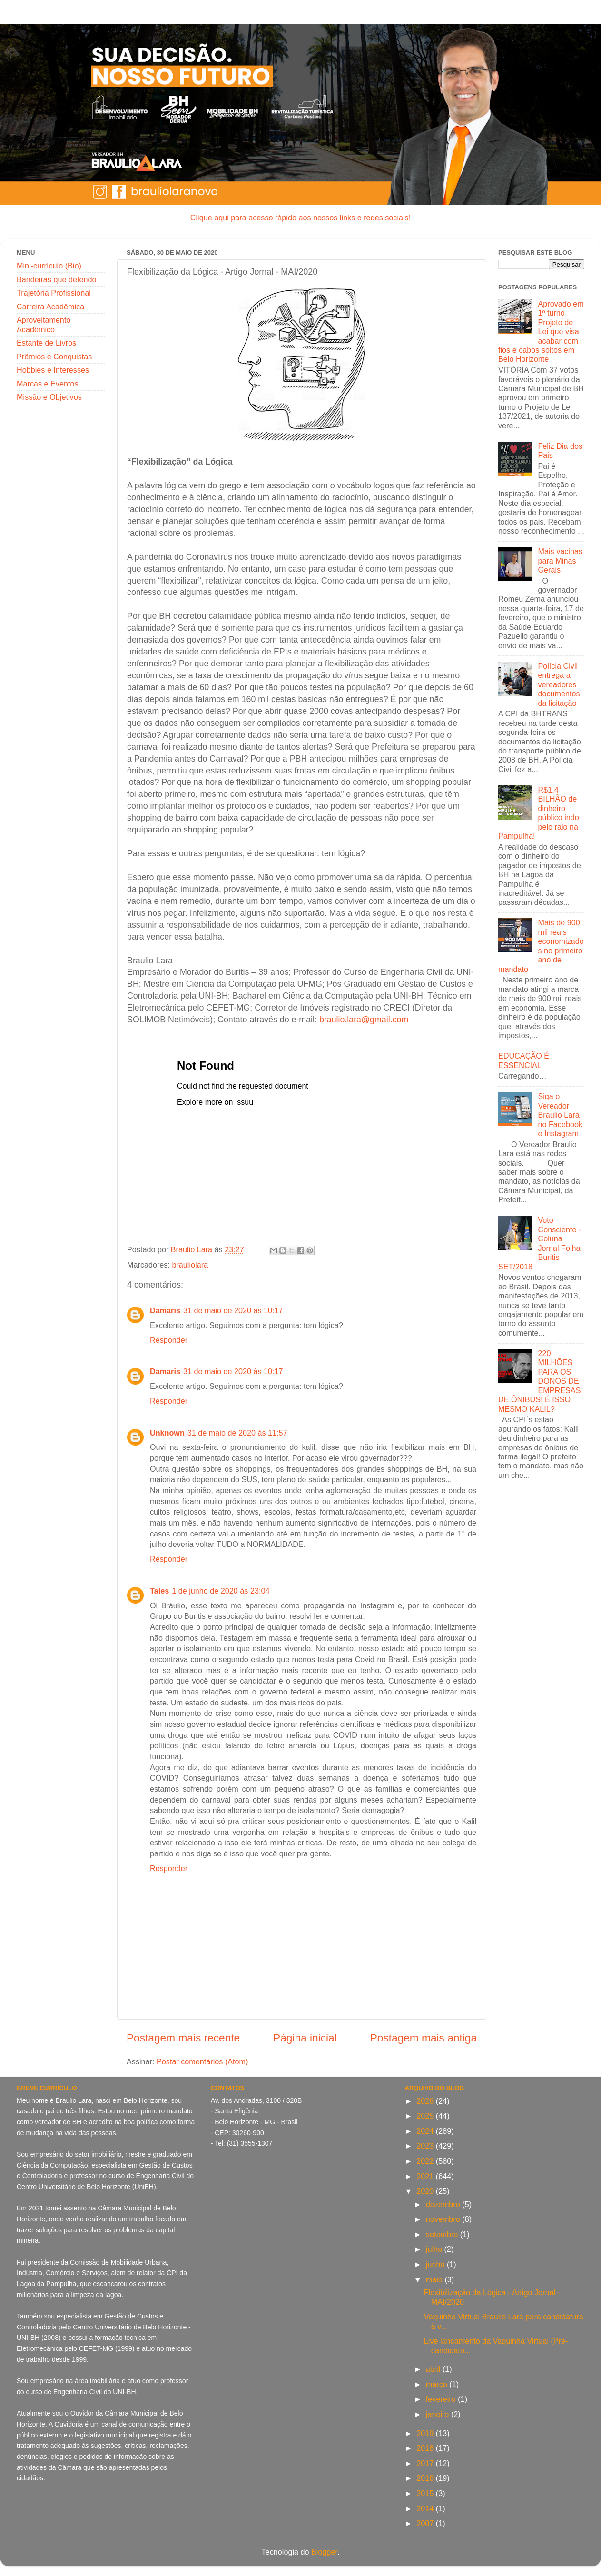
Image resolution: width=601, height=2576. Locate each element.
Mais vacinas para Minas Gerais (560, 560)
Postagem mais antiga (423, 2037)
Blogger (324, 2551)
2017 (426, 2463)
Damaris (165, 1310)
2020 (426, 2191)
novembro (444, 2219)
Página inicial (305, 2037)
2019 (426, 2433)
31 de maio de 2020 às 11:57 (237, 1432)
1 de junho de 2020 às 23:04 (220, 1590)
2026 (426, 2101)
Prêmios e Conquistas (54, 356)
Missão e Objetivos (49, 397)
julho (435, 2249)
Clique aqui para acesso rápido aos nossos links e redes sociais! (300, 217)
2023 (426, 2145)
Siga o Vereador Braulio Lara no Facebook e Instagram (560, 1115)
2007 (426, 2523)
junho (436, 2264)
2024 (426, 2131)
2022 (426, 2161)
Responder (168, 1340)
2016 (426, 2478)
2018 (426, 2448)
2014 (426, 2508)
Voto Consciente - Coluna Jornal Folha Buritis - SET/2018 (539, 1243)
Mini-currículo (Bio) (49, 265)
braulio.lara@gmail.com (363, 1019)
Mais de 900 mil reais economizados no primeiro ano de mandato (541, 945)
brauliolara (190, 1264)
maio (435, 2279)
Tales (159, 1590)
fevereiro (442, 2399)
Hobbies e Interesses (53, 370)
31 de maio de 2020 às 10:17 (233, 1310)
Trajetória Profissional (54, 292)
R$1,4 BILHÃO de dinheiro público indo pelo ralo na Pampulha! (538, 812)
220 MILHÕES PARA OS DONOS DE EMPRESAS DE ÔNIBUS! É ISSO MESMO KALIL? (539, 1381)
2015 (426, 2493)
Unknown (167, 1432)
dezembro (444, 2204)
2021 (426, 2176)
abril (434, 2369)
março (437, 2384)
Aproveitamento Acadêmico (43, 324)
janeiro (438, 2414)
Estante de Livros (46, 342)
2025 (426, 2115)
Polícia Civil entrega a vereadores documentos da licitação (559, 684)
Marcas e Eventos (48, 383)
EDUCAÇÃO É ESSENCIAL (523, 1060)
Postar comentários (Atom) (202, 2061)
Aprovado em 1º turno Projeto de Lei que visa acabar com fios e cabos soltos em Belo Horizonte (541, 331)
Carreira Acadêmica (50, 306)
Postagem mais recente (183, 2037)
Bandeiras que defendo (56, 279)
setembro (443, 2234)
